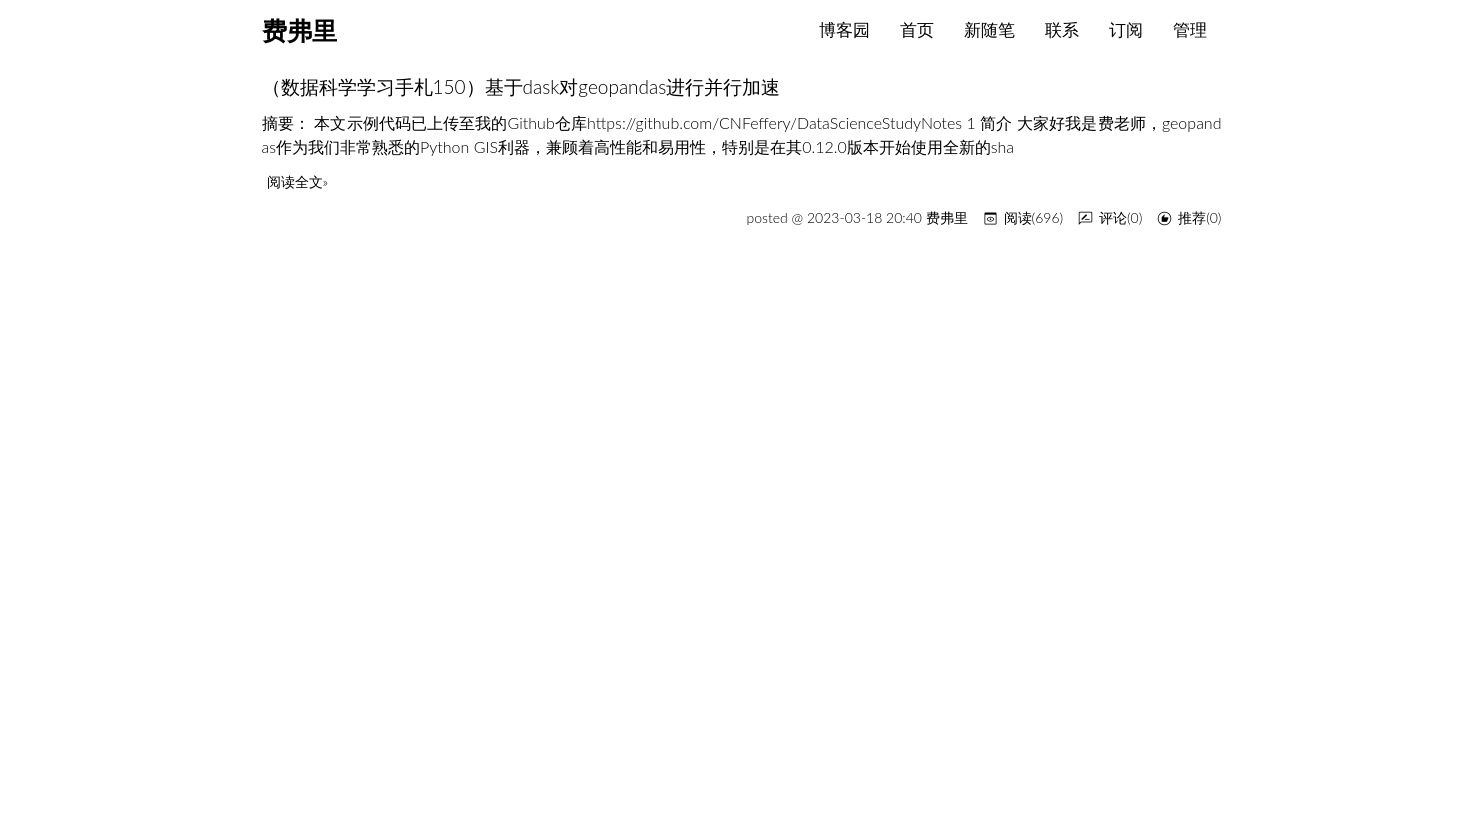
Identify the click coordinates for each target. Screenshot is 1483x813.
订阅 (1126, 29)
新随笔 (989, 29)
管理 (1190, 29)
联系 (1062, 29)
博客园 (844, 29)
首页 (917, 29)
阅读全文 (295, 181)
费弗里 (299, 31)
